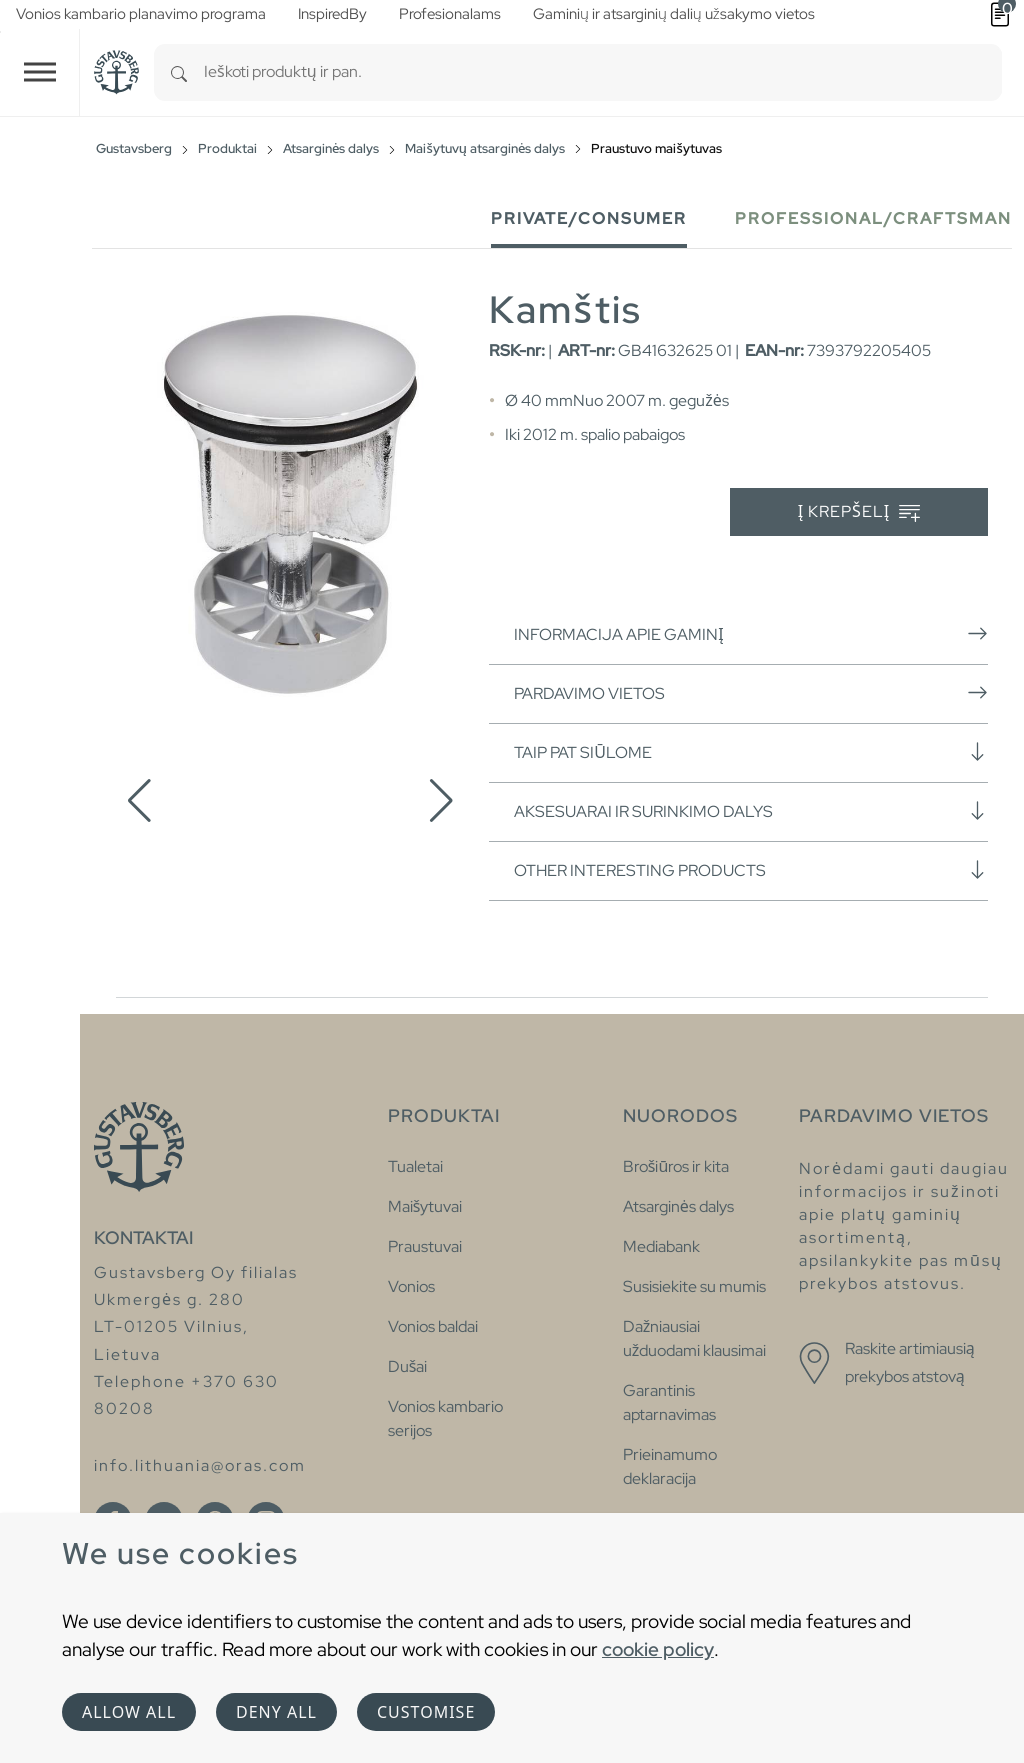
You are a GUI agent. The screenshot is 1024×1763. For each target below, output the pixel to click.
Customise (426, 1712)
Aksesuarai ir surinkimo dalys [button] (751, 811)
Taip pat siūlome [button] (751, 752)
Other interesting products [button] (751, 870)
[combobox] (603, 72)
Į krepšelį (859, 512)
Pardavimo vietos (751, 693)
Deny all (276, 1712)
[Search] (179, 72)
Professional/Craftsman (873, 218)
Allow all (129, 1712)
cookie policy (658, 1649)
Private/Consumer (589, 218)
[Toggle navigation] (40, 72)
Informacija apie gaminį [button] (751, 634)
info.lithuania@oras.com (200, 1465)
